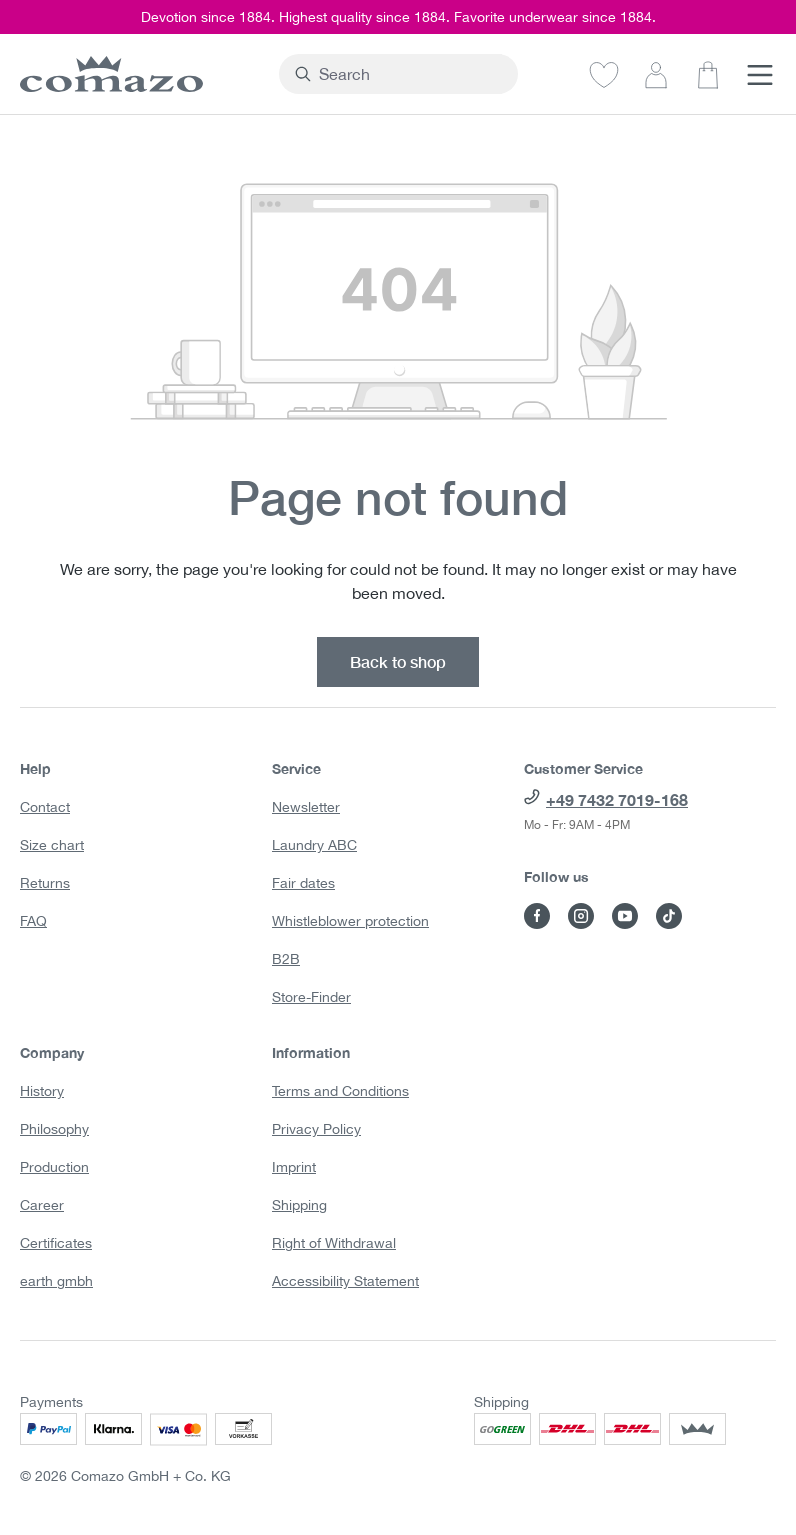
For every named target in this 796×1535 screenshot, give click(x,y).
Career (42, 1205)
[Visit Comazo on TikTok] (669, 916)
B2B (286, 959)
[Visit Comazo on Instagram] (581, 916)
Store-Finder (311, 997)
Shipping (299, 1205)
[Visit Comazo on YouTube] (625, 916)
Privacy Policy (316, 1129)
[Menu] (760, 74)
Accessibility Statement (345, 1281)
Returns (45, 883)
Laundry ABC (314, 845)
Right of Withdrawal (334, 1243)
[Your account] (656, 74)
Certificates (56, 1243)
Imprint (294, 1167)
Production (54, 1167)
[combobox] (410, 74)
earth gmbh (56, 1281)
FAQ (33, 921)
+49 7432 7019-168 (617, 799)
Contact (45, 807)
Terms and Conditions (340, 1091)
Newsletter (306, 807)
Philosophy (54, 1129)
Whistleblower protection (350, 921)
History (42, 1091)
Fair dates (303, 883)
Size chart (52, 845)
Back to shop (398, 661)
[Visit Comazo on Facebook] (537, 916)
